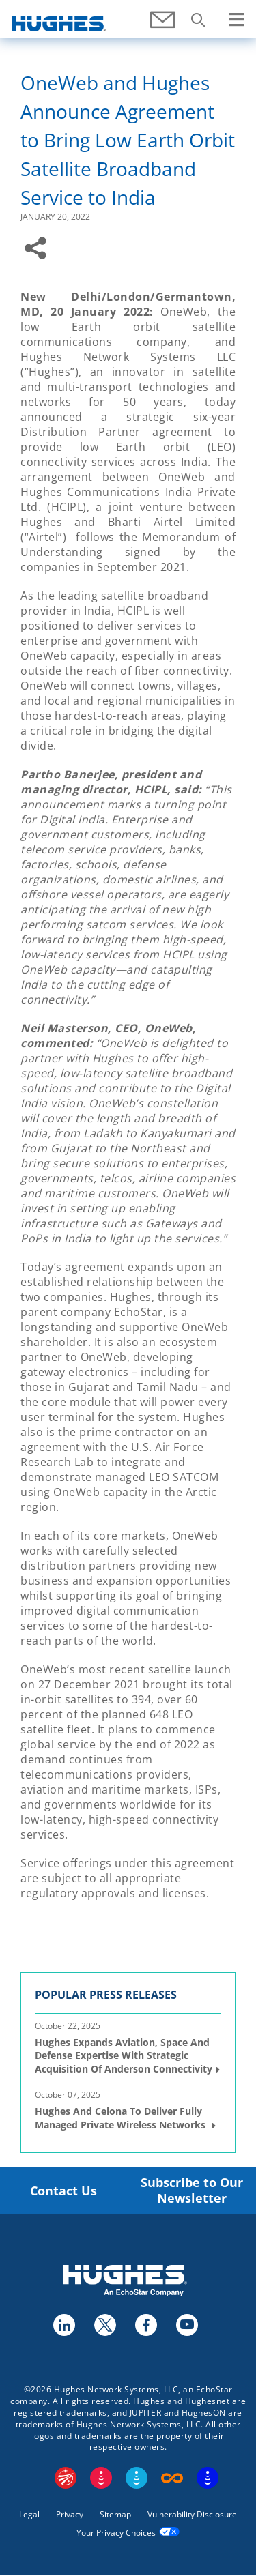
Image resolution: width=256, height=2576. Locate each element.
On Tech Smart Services (207, 2478)
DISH (101, 2478)
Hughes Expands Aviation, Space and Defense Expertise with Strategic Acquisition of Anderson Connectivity (123, 2055)
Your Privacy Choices (116, 2532)
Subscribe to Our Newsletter (192, 2190)
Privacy (69, 2514)
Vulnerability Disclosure (192, 2514)
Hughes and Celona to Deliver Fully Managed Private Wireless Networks (121, 2118)
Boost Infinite (172, 2478)
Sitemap (115, 2514)
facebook (145, 2324)
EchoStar (65, 2478)
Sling (136, 2478)
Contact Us (63, 2191)
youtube (186, 2324)
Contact (163, 27)
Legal (29, 2514)
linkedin (63, 2324)
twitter (104, 2324)
